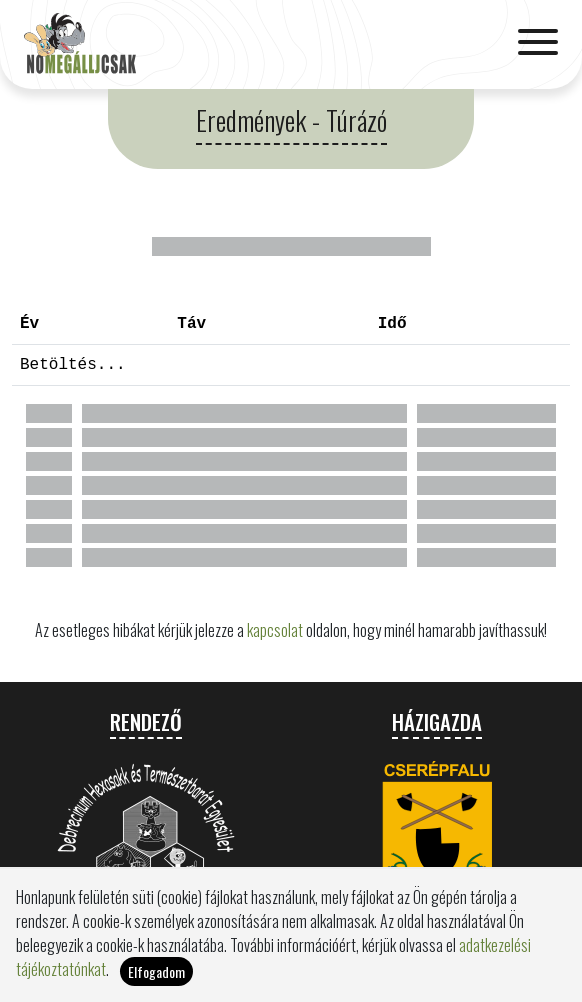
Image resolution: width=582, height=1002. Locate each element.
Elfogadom (156, 971)
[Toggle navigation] (538, 44)
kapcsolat (275, 630)
